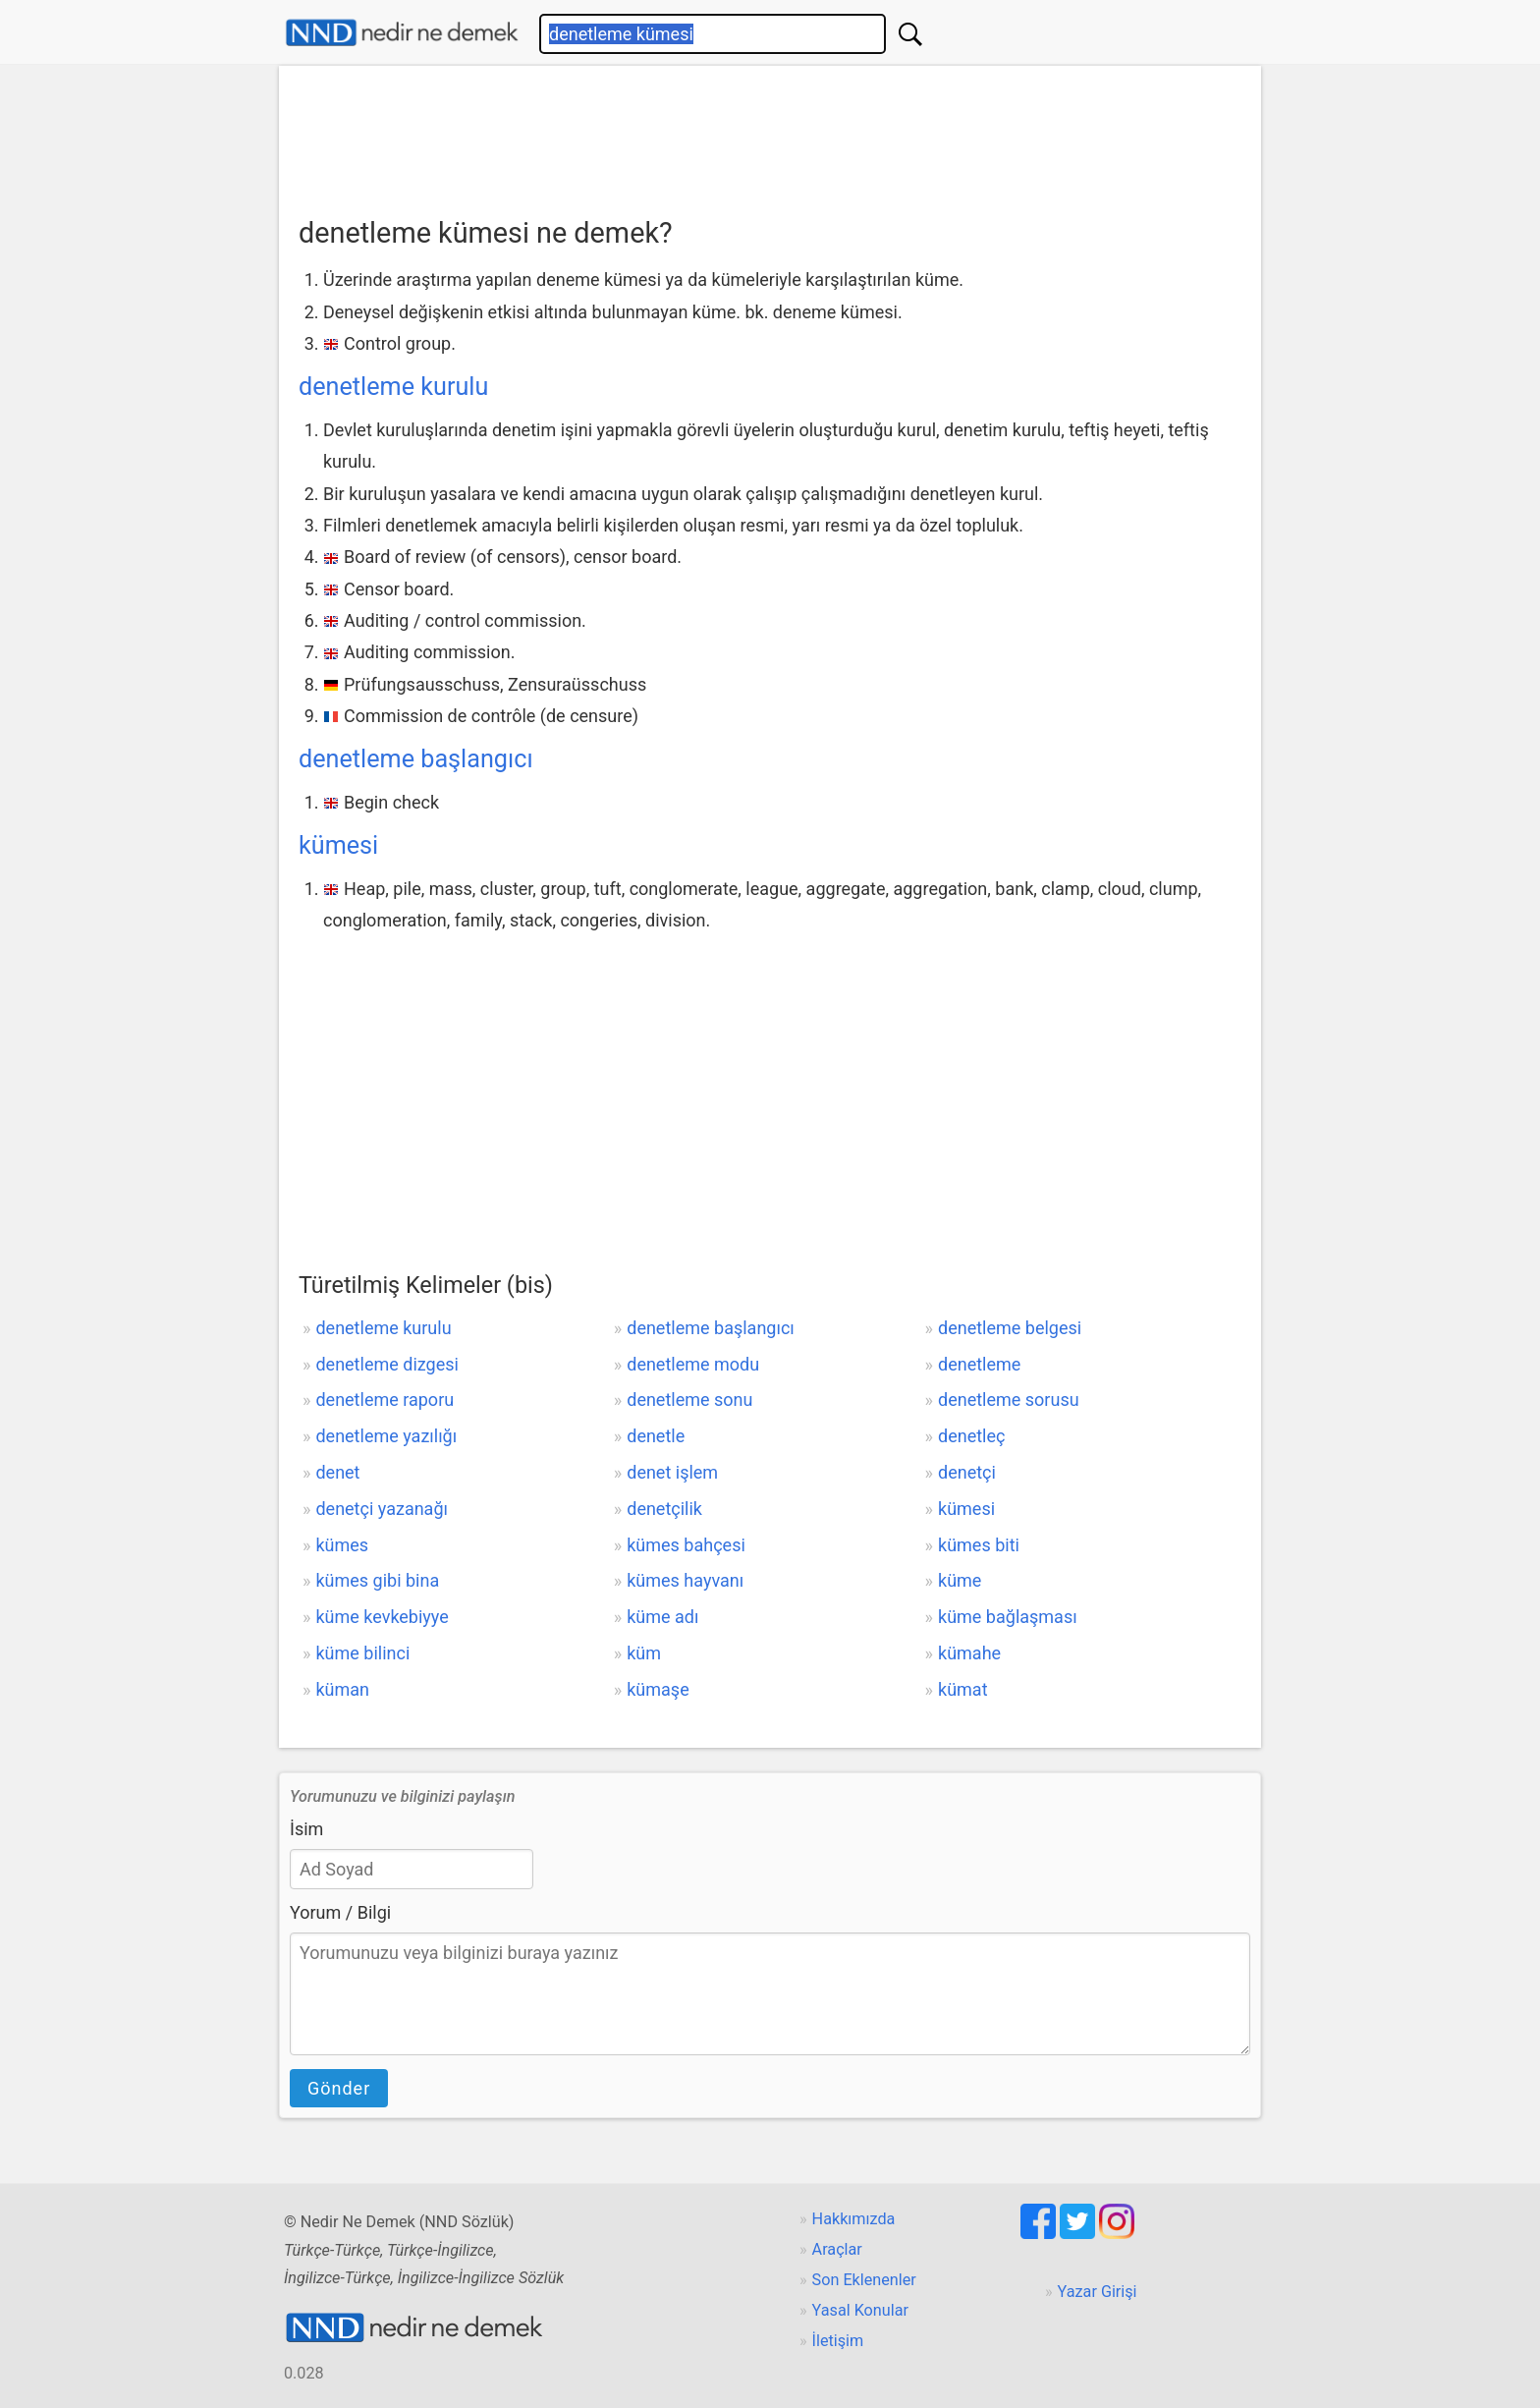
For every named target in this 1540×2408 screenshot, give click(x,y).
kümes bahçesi (686, 1545)
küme (959, 1580)
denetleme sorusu (1008, 1399)
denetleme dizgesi (386, 1364)
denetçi (967, 1472)
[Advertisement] (770, 134)
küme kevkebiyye (381, 1616)
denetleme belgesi (1009, 1327)
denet (337, 1472)
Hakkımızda (854, 2219)
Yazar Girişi (1097, 2291)
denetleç (971, 1436)
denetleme (979, 1364)
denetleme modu (693, 1364)
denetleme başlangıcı (416, 759)
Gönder (338, 2088)
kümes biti (978, 1545)
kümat (963, 1689)
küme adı (662, 1616)
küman (342, 1689)
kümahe (969, 1653)
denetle (656, 1436)
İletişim (838, 2340)
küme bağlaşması (1007, 1616)
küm (644, 1653)
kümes (341, 1545)
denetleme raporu (384, 1399)
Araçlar (837, 2249)
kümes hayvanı (685, 1580)
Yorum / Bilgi (340, 1912)
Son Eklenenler (864, 2279)
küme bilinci (362, 1653)
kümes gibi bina (377, 1580)
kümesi (338, 845)
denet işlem (672, 1472)
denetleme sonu (689, 1399)
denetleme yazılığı (386, 1436)
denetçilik (664, 1508)
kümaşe (657, 1689)
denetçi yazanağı (381, 1508)
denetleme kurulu (393, 386)
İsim (306, 1829)
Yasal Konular (860, 2310)
